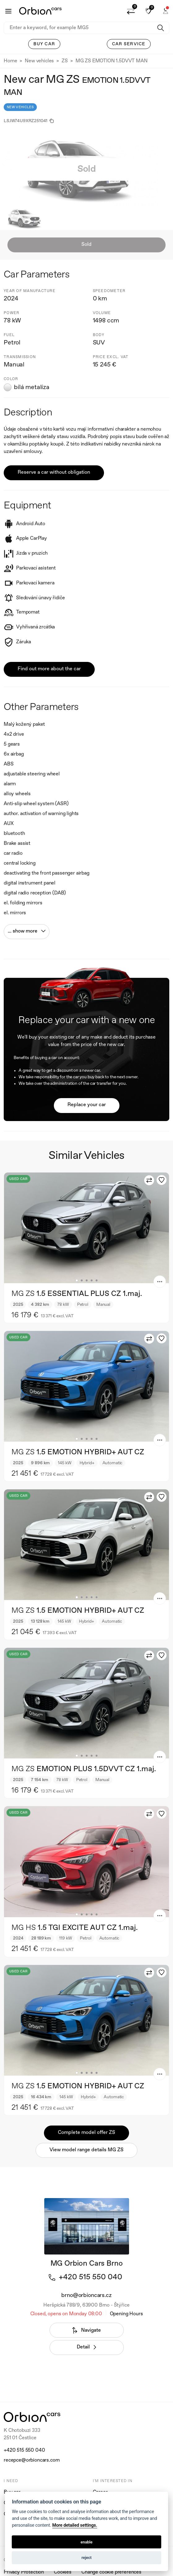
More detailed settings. (74, 2525)
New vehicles (39, 61)
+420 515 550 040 (86, 2277)
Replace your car (86, 1104)
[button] (165, 11)
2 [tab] (81, 1280)
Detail (86, 2347)
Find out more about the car (49, 669)
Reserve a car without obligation (54, 472)
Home (10, 61)
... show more (26, 931)
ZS (65, 61)
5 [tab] (96, 1280)
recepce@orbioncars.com (31, 2460)
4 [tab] (91, 1280)
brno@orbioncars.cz (86, 2295)
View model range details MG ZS (86, 2150)
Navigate (86, 2330)
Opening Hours (126, 2314)
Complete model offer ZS (86, 2132)
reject (86, 2557)
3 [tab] (86, 1280)
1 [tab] (77, 1280)
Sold (86, 244)
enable (86, 2542)
